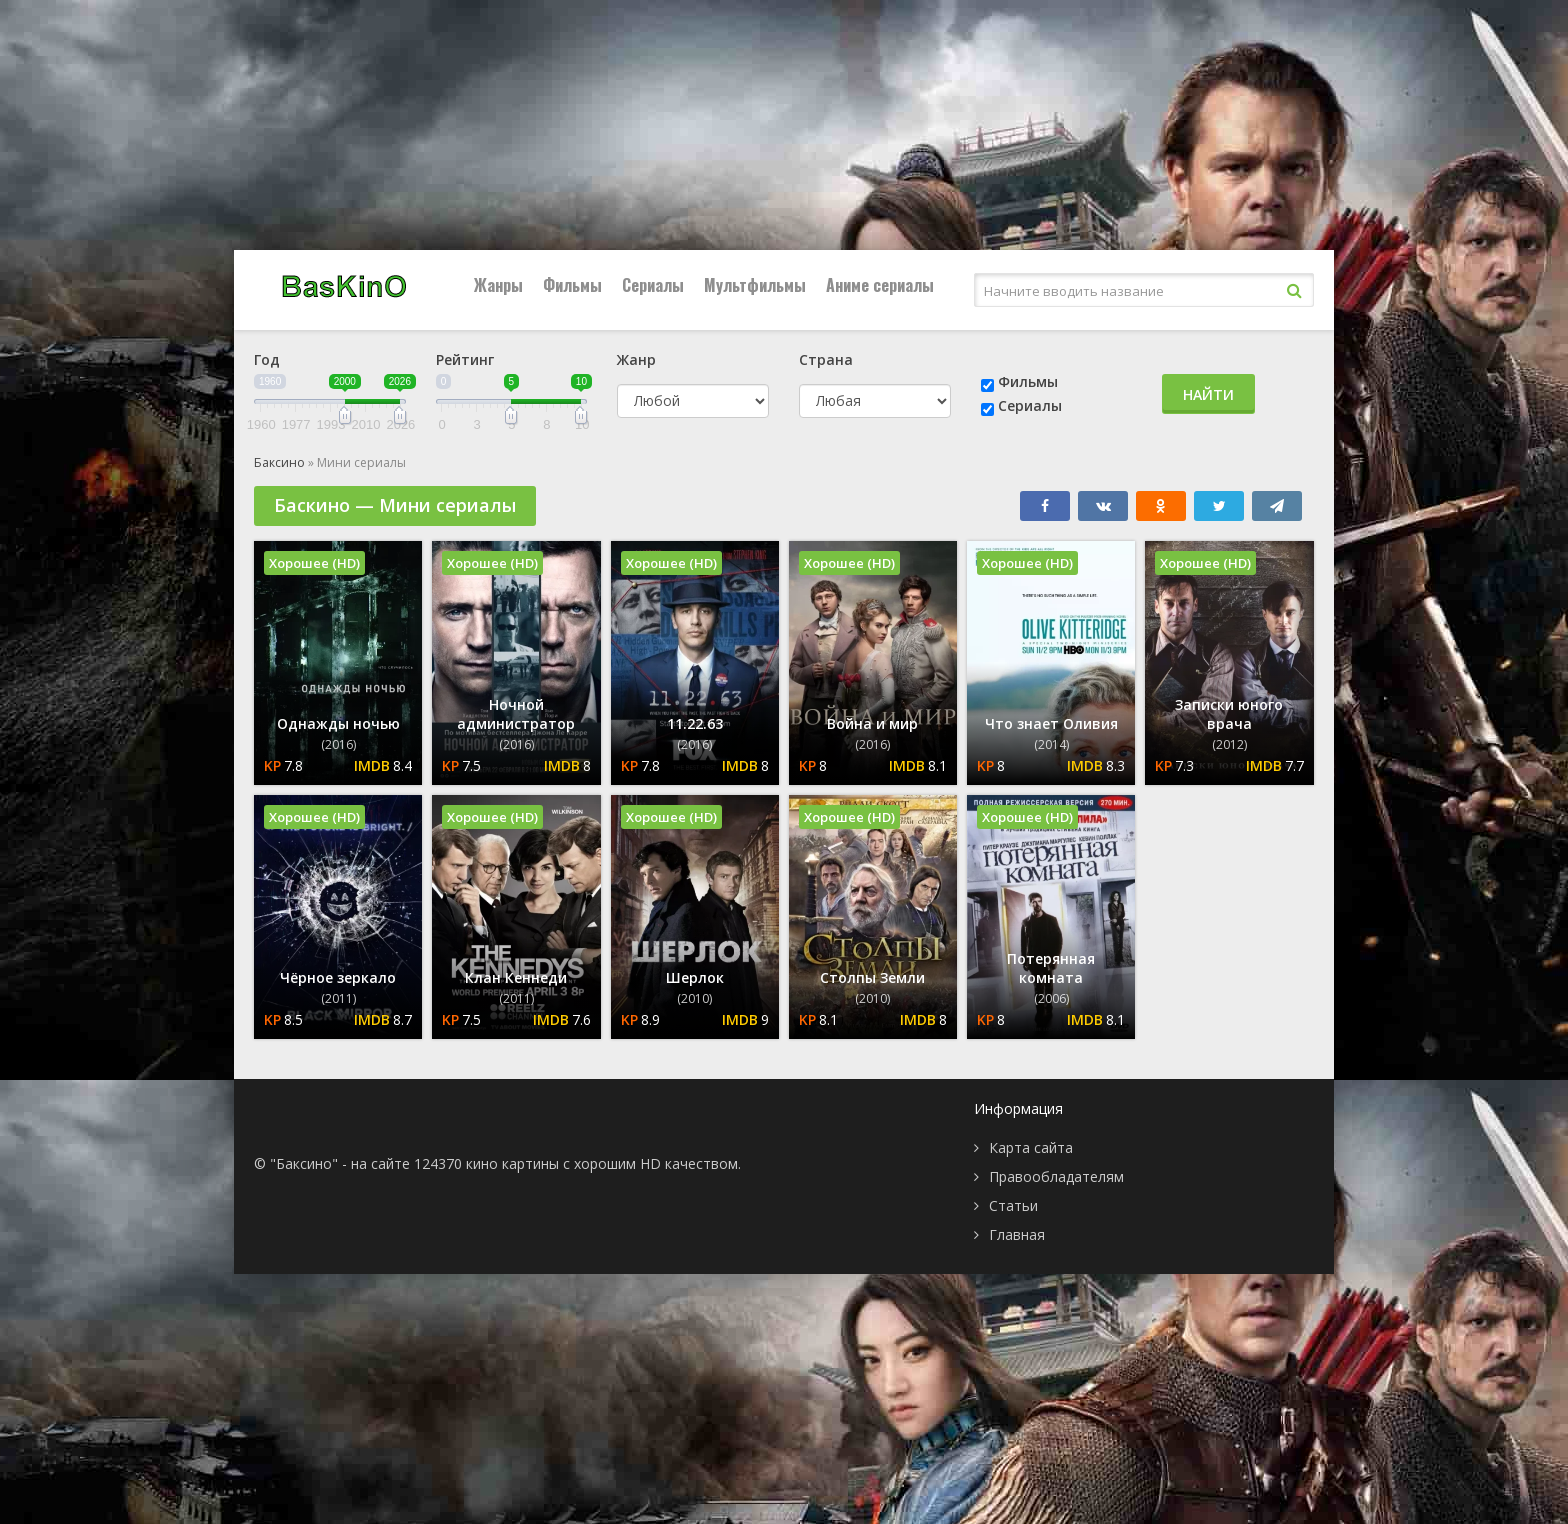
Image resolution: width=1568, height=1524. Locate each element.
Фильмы (572, 285)
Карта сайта (1031, 1147)
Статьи (1013, 1205)
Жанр (636, 359)
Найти (1208, 394)
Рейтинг (465, 359)
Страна (826, 359)
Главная (1017, 1234)
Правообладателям (1056, 1176)
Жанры (498, 285)
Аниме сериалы (880, 285)
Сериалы (653, 285)
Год (267, 359)
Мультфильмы (755, 285)
